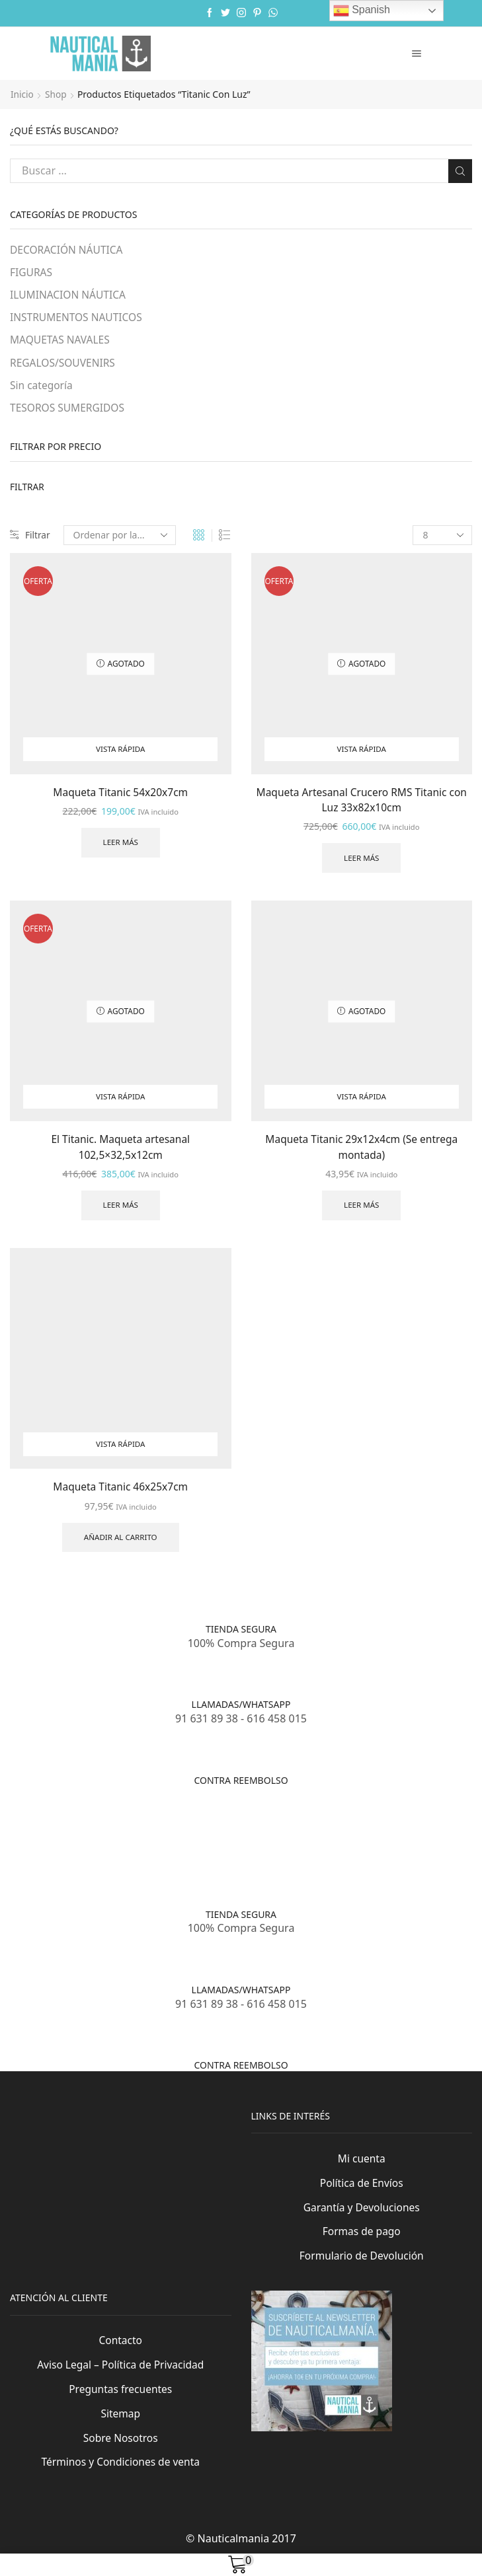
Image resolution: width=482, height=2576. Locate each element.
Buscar (459, 170)
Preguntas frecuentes (120, 2404)
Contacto (121, 2354)
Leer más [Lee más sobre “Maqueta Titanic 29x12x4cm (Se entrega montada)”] (361, 1211)
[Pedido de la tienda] (120, 538)
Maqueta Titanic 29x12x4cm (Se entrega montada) (361, 1152)
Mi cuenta (361, 2170)
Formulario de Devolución (361, 2269)
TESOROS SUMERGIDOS (69, 410)
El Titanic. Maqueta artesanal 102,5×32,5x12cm (120, 1152)
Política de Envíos (361, 2195)
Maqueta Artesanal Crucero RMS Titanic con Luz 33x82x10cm (361, 803)
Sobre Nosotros (120, 2454)
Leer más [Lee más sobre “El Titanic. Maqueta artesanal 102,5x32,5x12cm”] (120, 1211)
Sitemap (120, 2428)
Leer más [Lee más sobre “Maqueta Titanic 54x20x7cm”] (120, 846)
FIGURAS (32, 273)
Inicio (22, 94)
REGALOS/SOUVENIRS (64, 364)
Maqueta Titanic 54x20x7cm (121, 795)
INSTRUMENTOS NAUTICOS (77, 318)
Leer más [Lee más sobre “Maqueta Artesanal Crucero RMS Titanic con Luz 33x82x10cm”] (361, 862)
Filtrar (30, 538)
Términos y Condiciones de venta (120, 2478)
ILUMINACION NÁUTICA (69, 295)
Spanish (361, 10)
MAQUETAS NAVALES (61, 341)
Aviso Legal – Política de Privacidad (120, 2379)
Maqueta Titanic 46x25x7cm (121, 1493)
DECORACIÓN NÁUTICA (68, 249)
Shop (56, 94)
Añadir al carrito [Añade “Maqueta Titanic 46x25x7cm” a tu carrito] (120, 1544)
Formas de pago (361, 2244)
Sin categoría (42, 387)
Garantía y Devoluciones (361, 2220)
